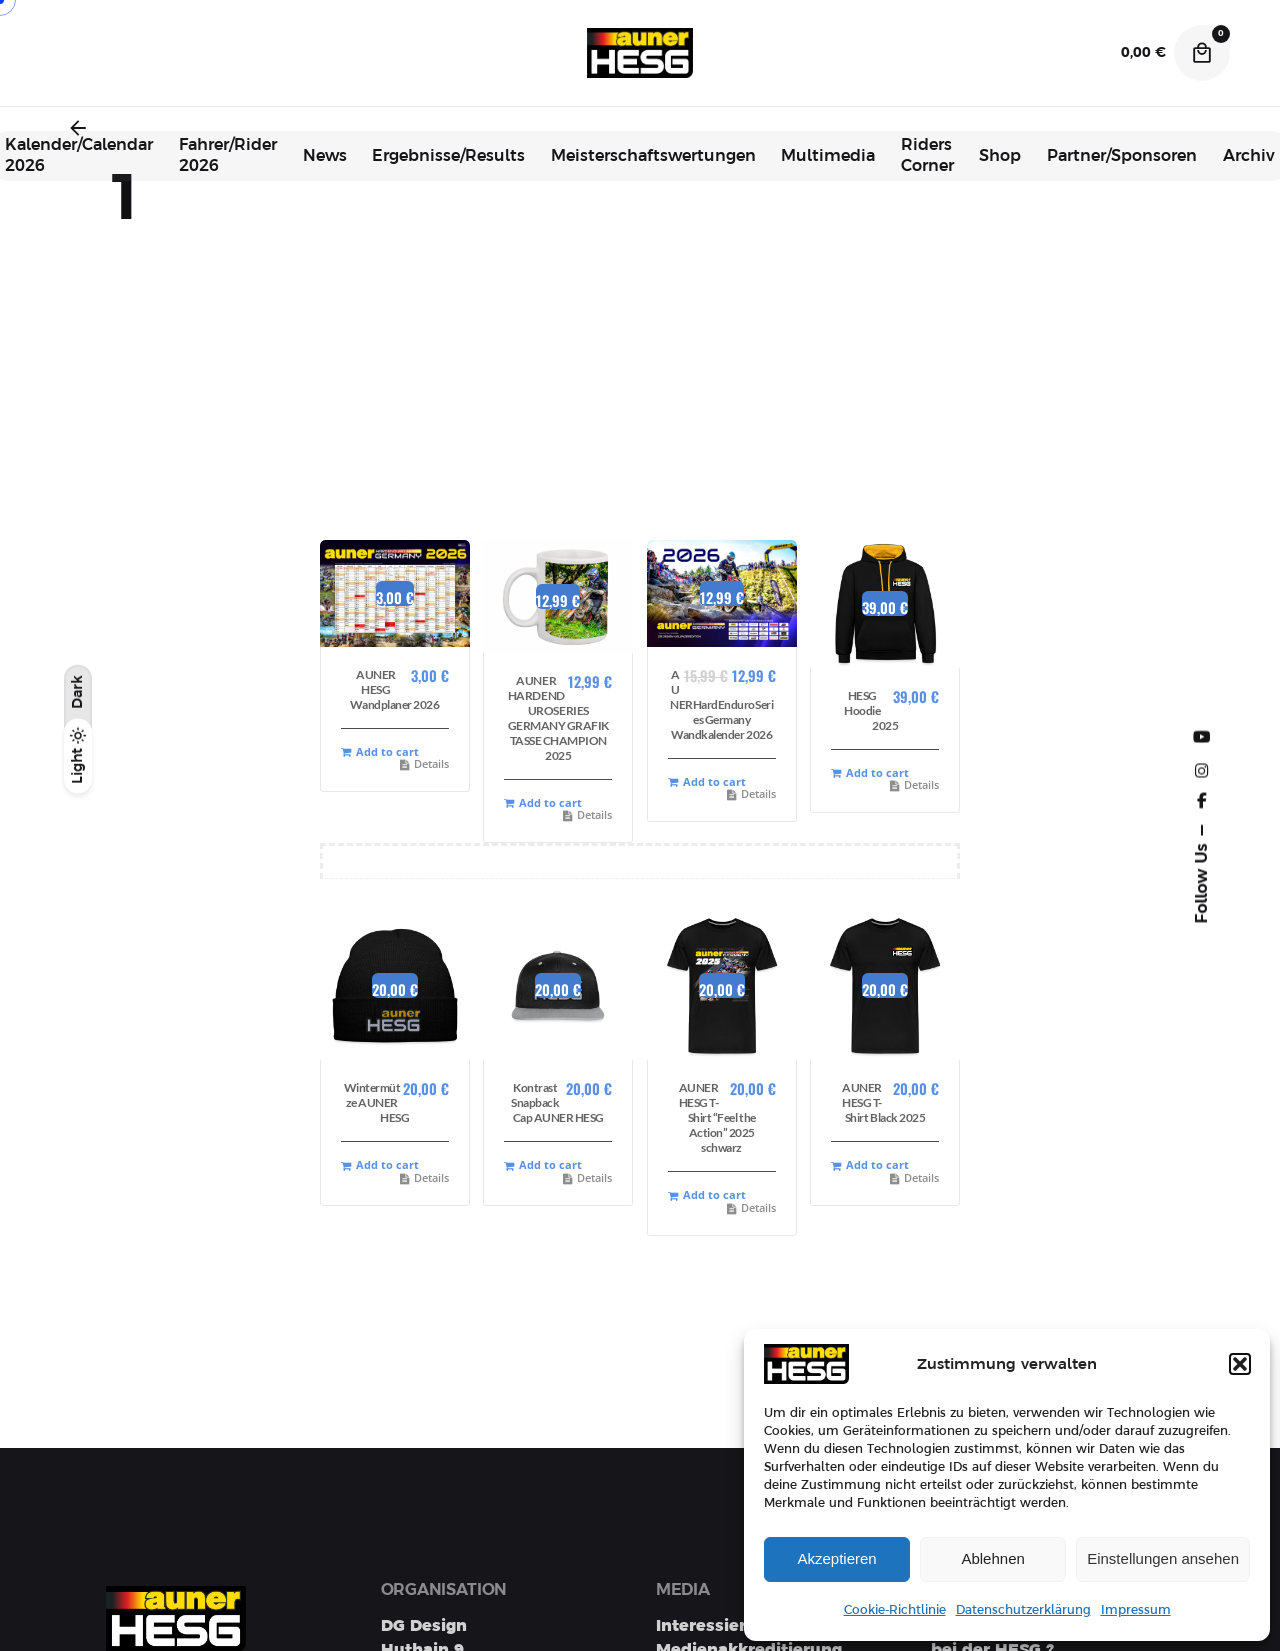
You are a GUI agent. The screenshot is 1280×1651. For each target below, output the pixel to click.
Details (424, 764)
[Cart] (1202, 53)
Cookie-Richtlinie (895, 1610)
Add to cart (380, 752)
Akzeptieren (836, 1558)
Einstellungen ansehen (1163, 1558)
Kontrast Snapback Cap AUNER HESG (557, 1102)
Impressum (1136, 1610)
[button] (1240, 1364)
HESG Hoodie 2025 (871, 710)
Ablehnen (992, 1558)
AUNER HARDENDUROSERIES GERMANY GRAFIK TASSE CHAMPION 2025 (558, 718)
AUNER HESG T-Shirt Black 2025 (883, 1102)
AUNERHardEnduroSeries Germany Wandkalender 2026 (721, 704)
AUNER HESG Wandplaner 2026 (394, 689)
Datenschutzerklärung (1023, 1610)
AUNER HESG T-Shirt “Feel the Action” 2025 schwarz (717, 1117)
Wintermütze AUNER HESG (377, 1102)
